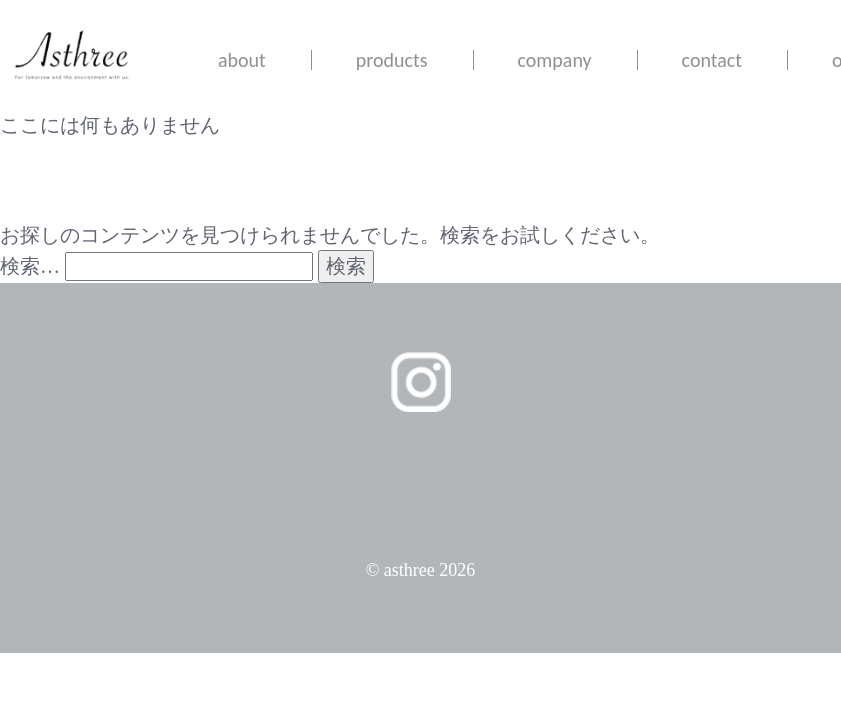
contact (712, 60)
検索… (30, 266)
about (242, 60)
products (392, 60)
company (555, 60)
